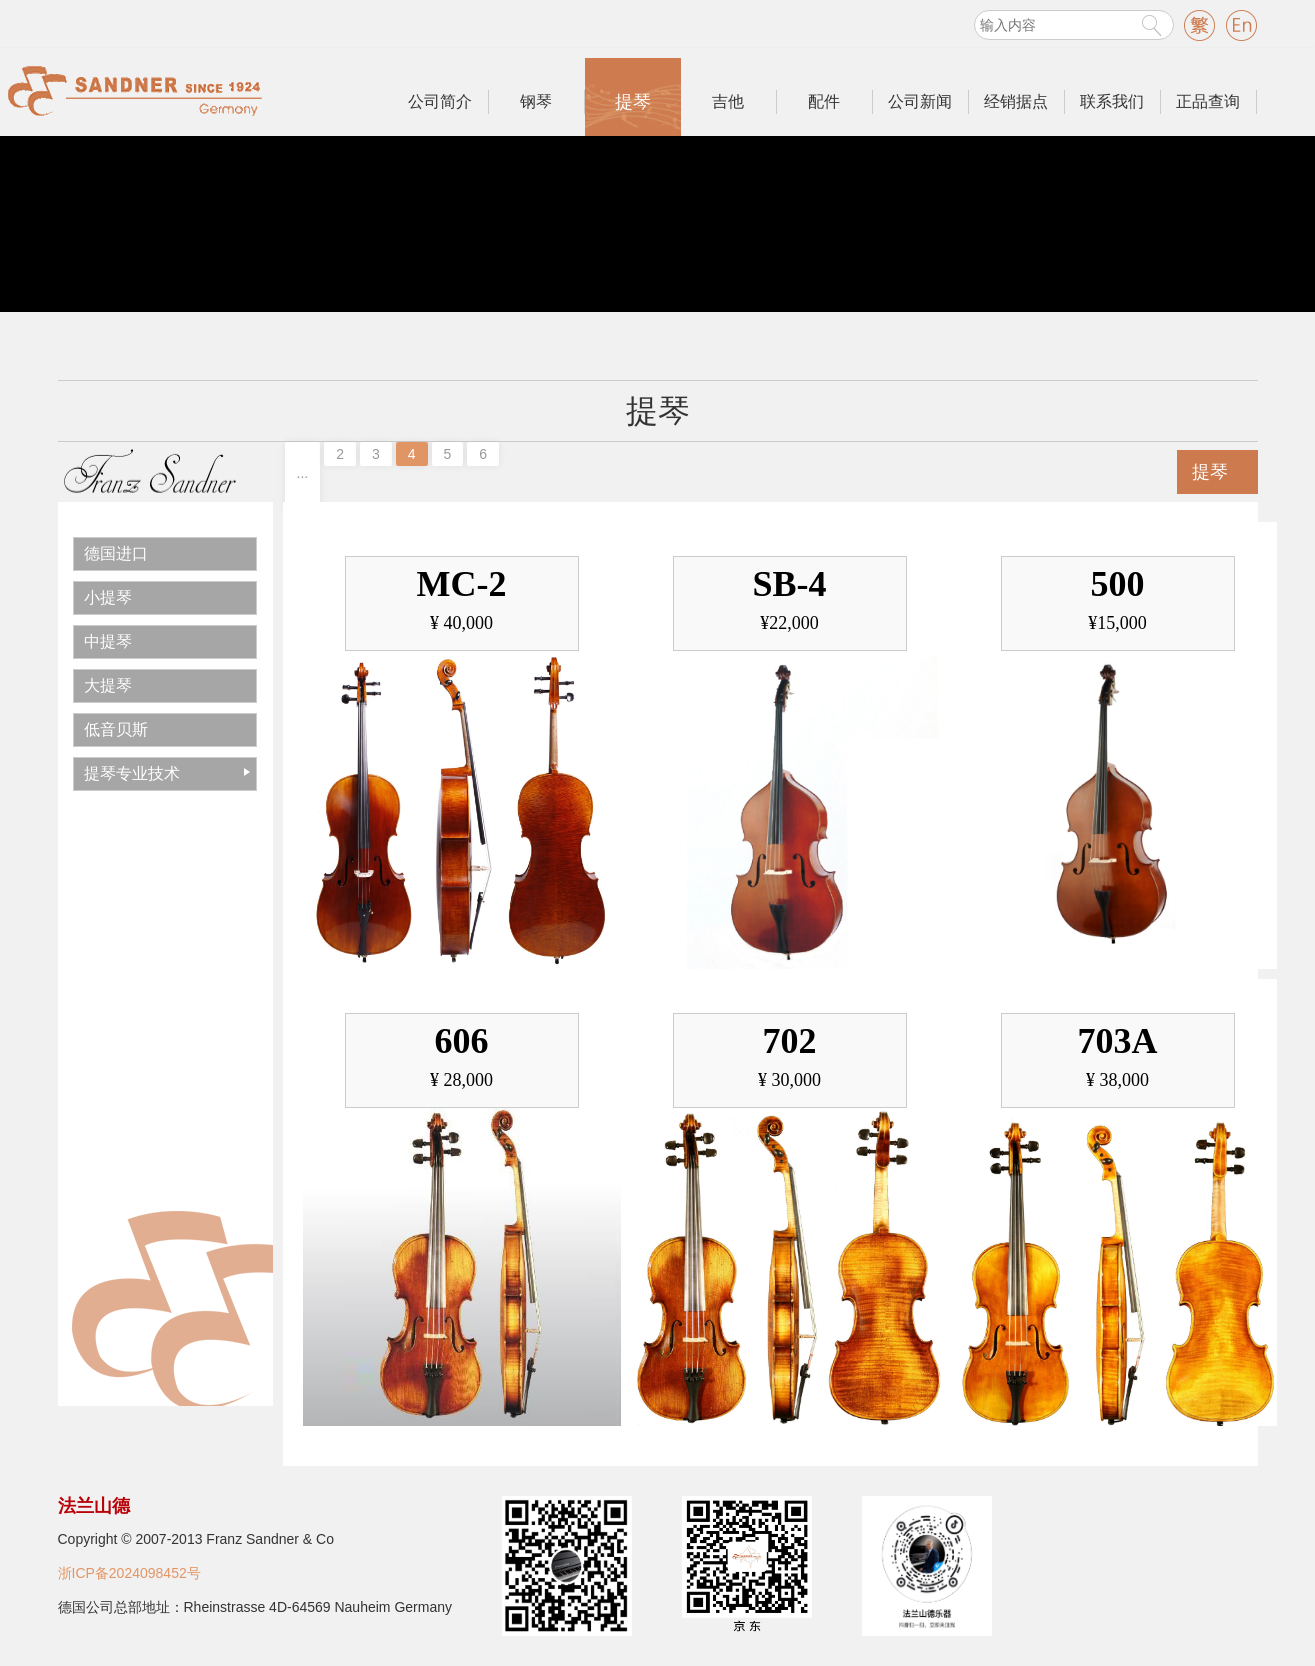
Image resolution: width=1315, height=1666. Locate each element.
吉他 (728, 101)
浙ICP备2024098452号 (129, 1573)
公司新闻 (920, 101)
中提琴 (108, 641)
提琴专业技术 (132, 773)
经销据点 (1016, 101)
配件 (824, 101)
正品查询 (1208, 101)
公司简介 (440, 101)
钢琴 (536, 101)
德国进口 (116, 553)
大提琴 (108, 685)
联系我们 (1112, 101)
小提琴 (108, 597)
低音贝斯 (116, 729)
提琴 (633, 102)
